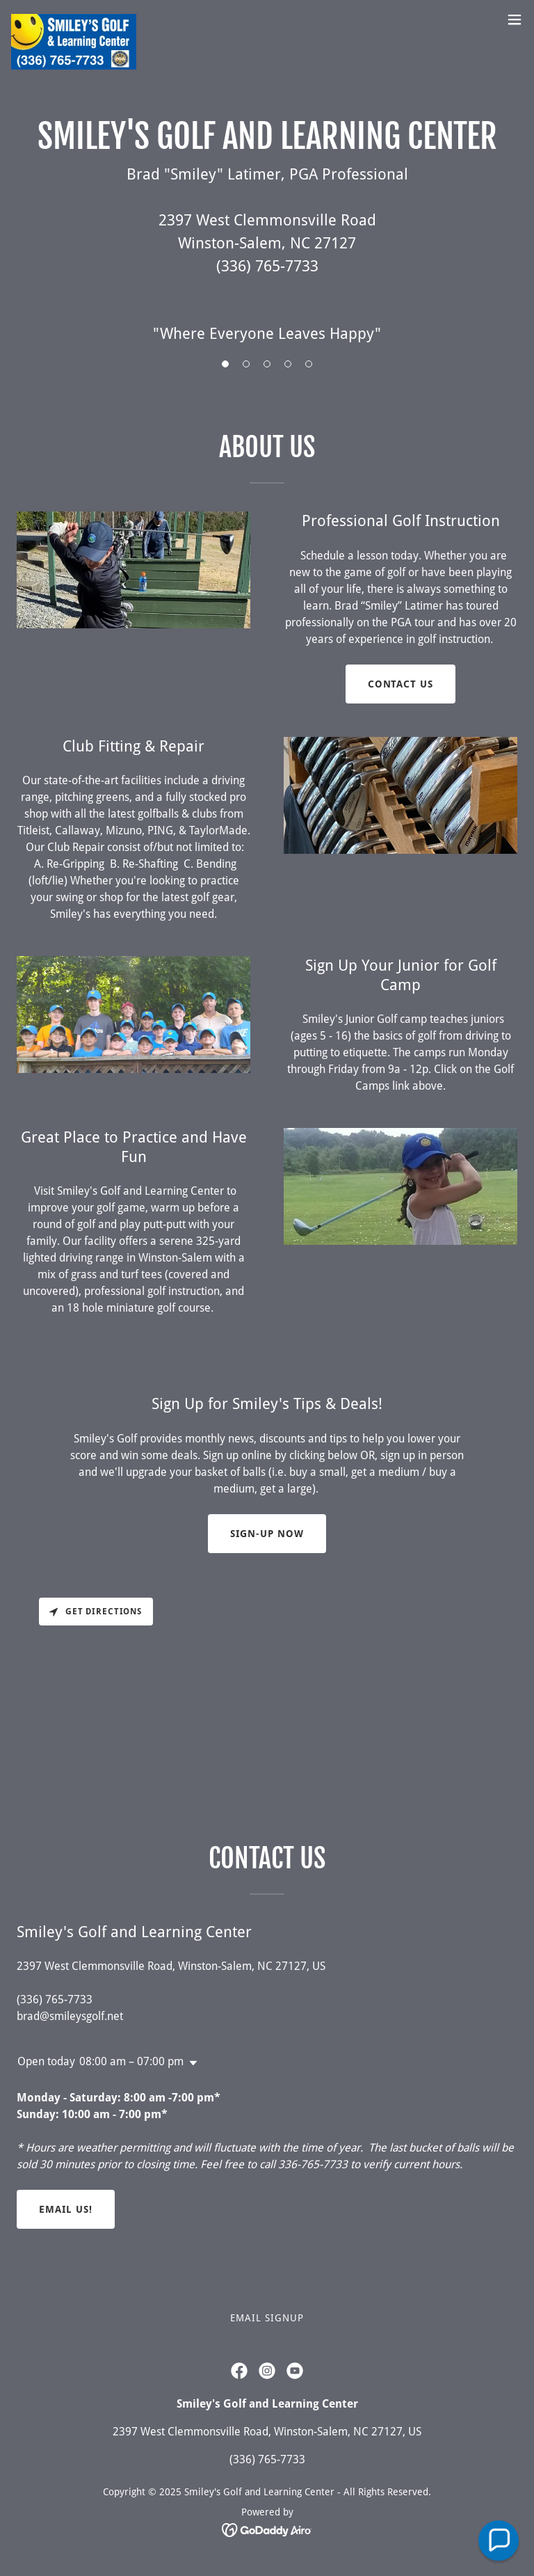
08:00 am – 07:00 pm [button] (131, 2061)
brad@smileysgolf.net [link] (70, 2016)
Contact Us (401, 684)
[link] (73, 19)
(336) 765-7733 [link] (54, 1999)
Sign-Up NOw (267, 1533)
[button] (514, 19)
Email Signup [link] (267, 2317)
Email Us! (65, 2209)
